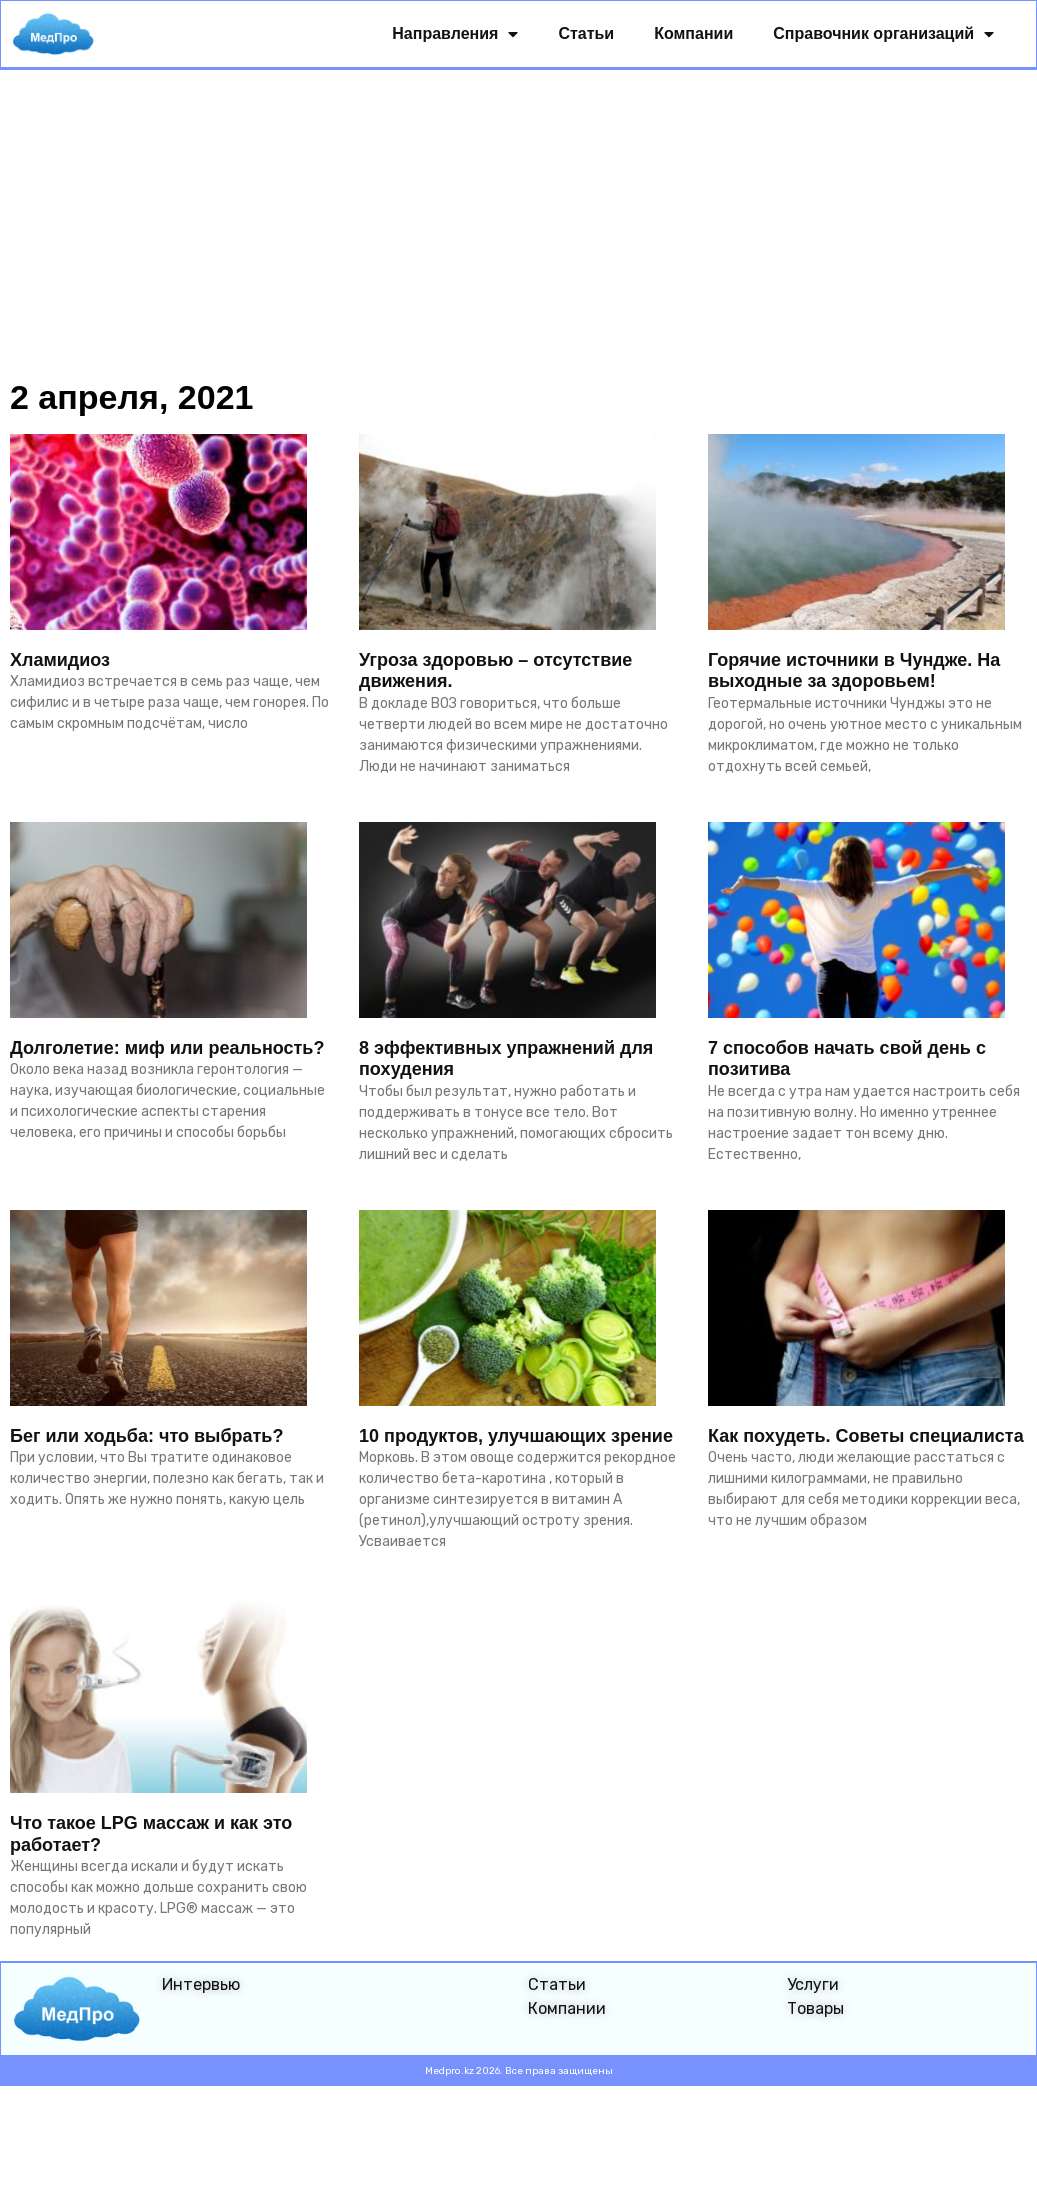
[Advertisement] (518, 222)
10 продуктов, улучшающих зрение (516, 1438)
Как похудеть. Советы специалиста (866, 1438)
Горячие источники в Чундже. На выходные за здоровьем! (854, 673)
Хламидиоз (60, 662)
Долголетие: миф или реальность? (167, 1050)
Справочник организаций (884, 36)
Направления (456, 36)
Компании (694, 35)
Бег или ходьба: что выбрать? (146, 1438)
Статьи (587, 35)
